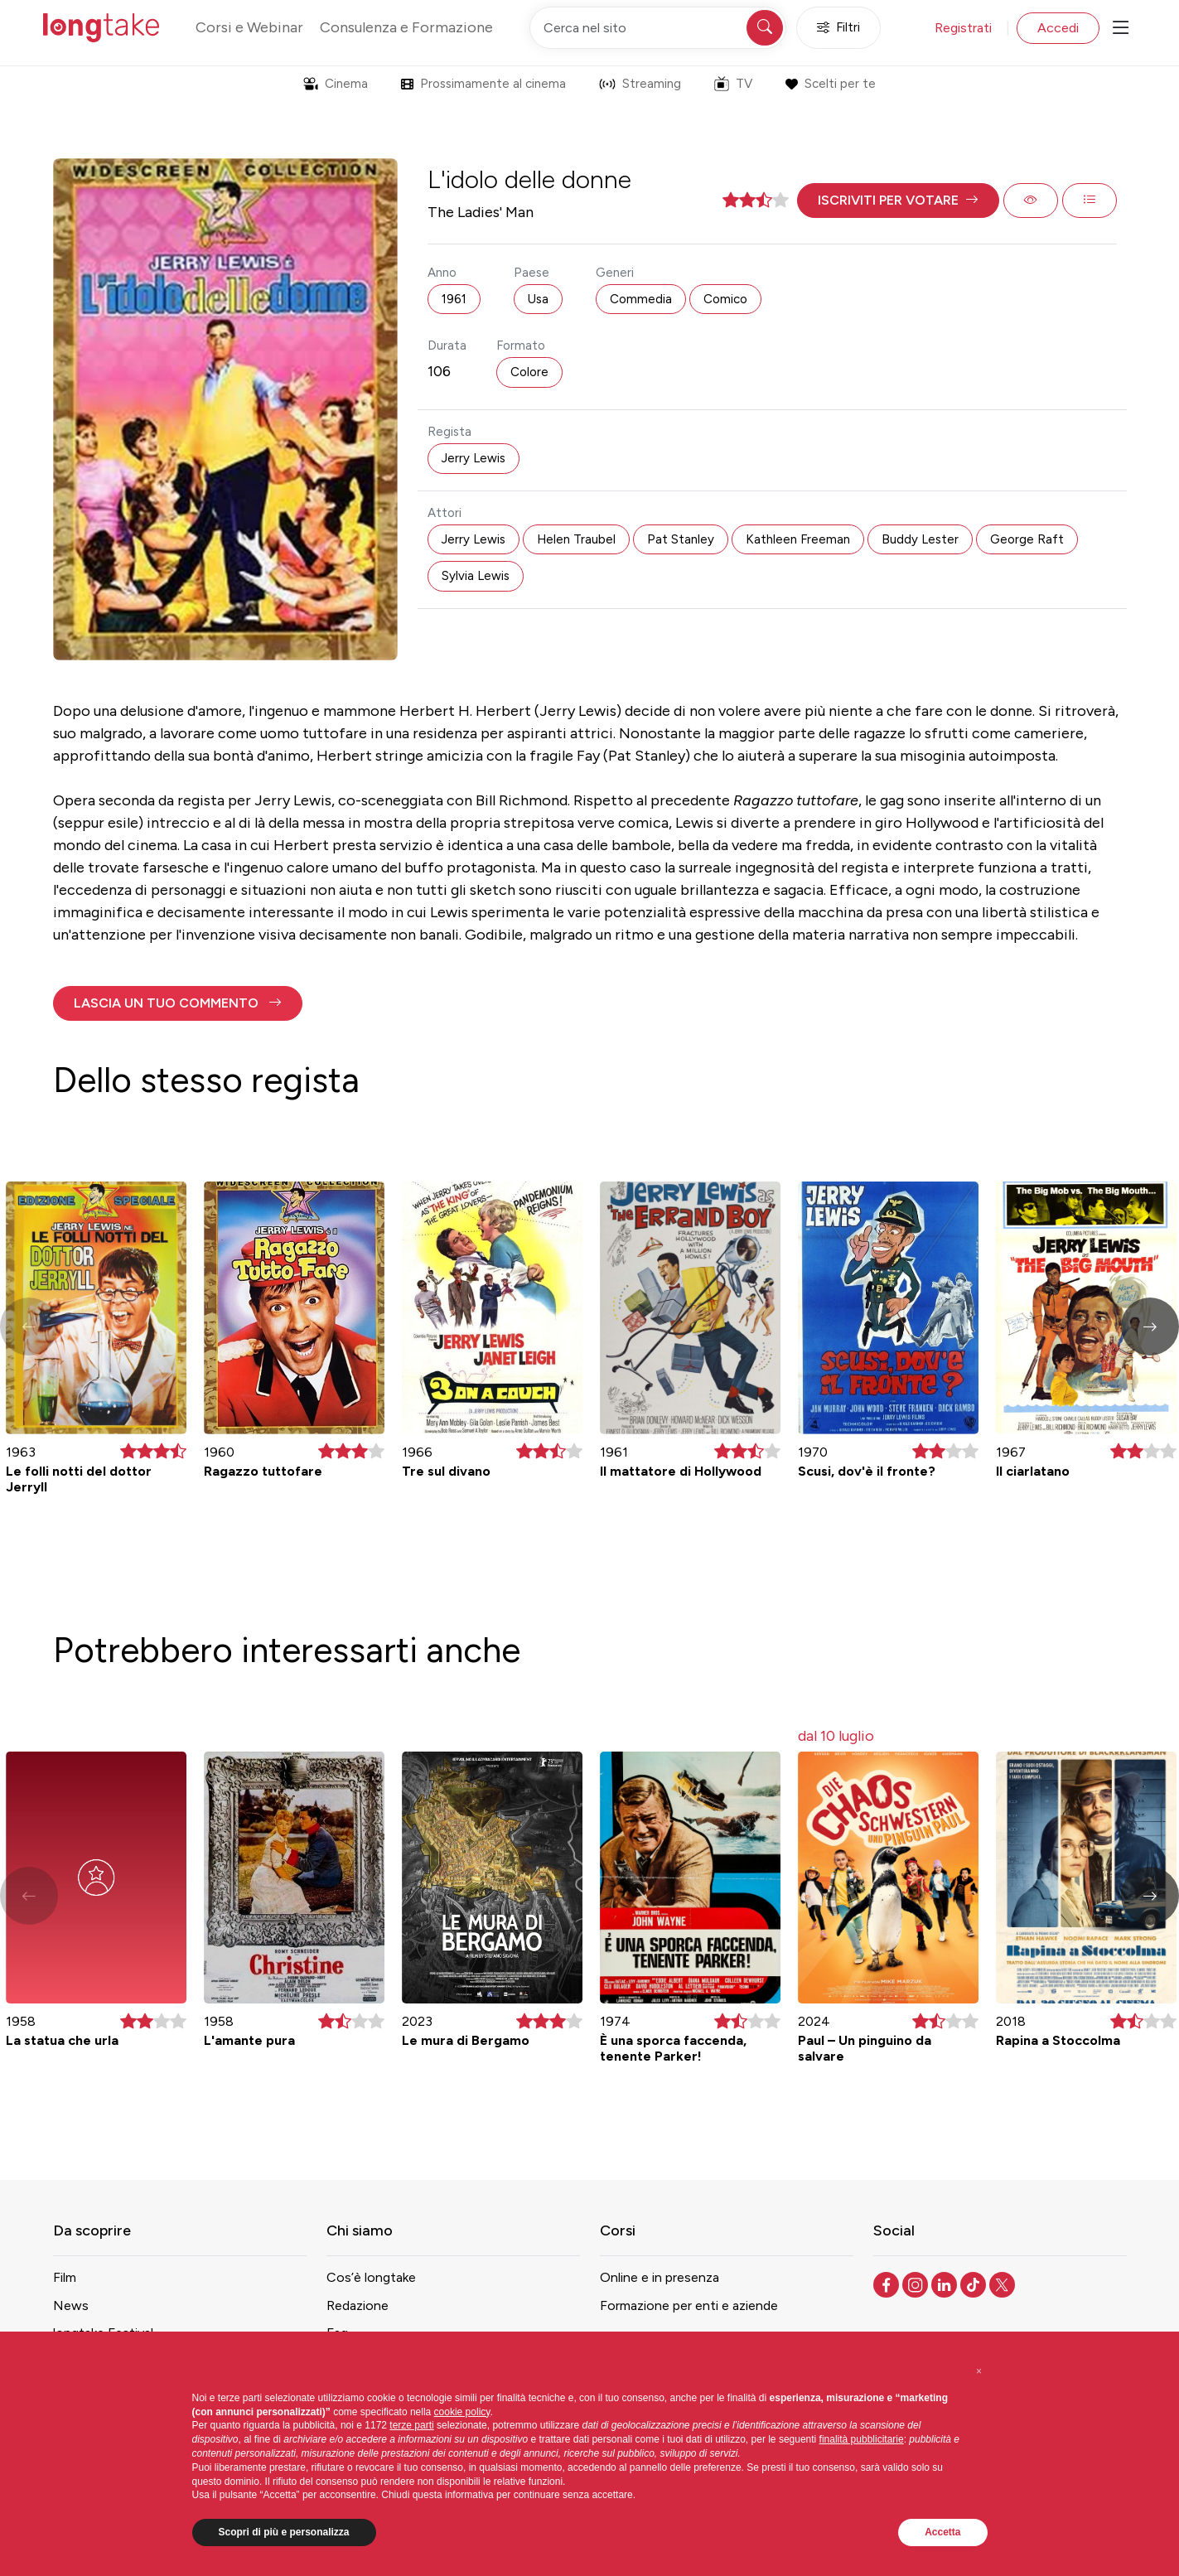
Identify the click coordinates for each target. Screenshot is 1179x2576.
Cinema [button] (335, 83)
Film (64, 2277)
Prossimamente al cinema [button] (483, 83)
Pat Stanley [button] (680, 539)
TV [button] (733, 83)
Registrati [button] (963, 28)
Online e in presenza (659, 2277)
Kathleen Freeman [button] (798, 539)
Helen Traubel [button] (576, 539)
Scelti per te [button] (830, 83)
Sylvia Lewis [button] (476, 575)
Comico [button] (725, 299)
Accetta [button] (942, 2532)
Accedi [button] (1058, 28)
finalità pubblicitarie (861, 2439)
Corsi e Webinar (249, 27)
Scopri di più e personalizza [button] (284, 2532)
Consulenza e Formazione (406, 27)
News (71, 2305)
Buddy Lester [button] (920, 539)
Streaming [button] (640, 83)
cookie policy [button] (462, 2412)
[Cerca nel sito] (657, 28)
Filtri (838, 27)
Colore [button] (529, 372)
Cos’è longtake (371, 2277)
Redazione (357, 2305)
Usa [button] (538, 299)
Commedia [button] (641, 299)
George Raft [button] (1027, 539)
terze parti (411, 2425)
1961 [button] (454, 299)
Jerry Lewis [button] (473, 458)
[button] (898, 200)
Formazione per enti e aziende (689, 2305)
